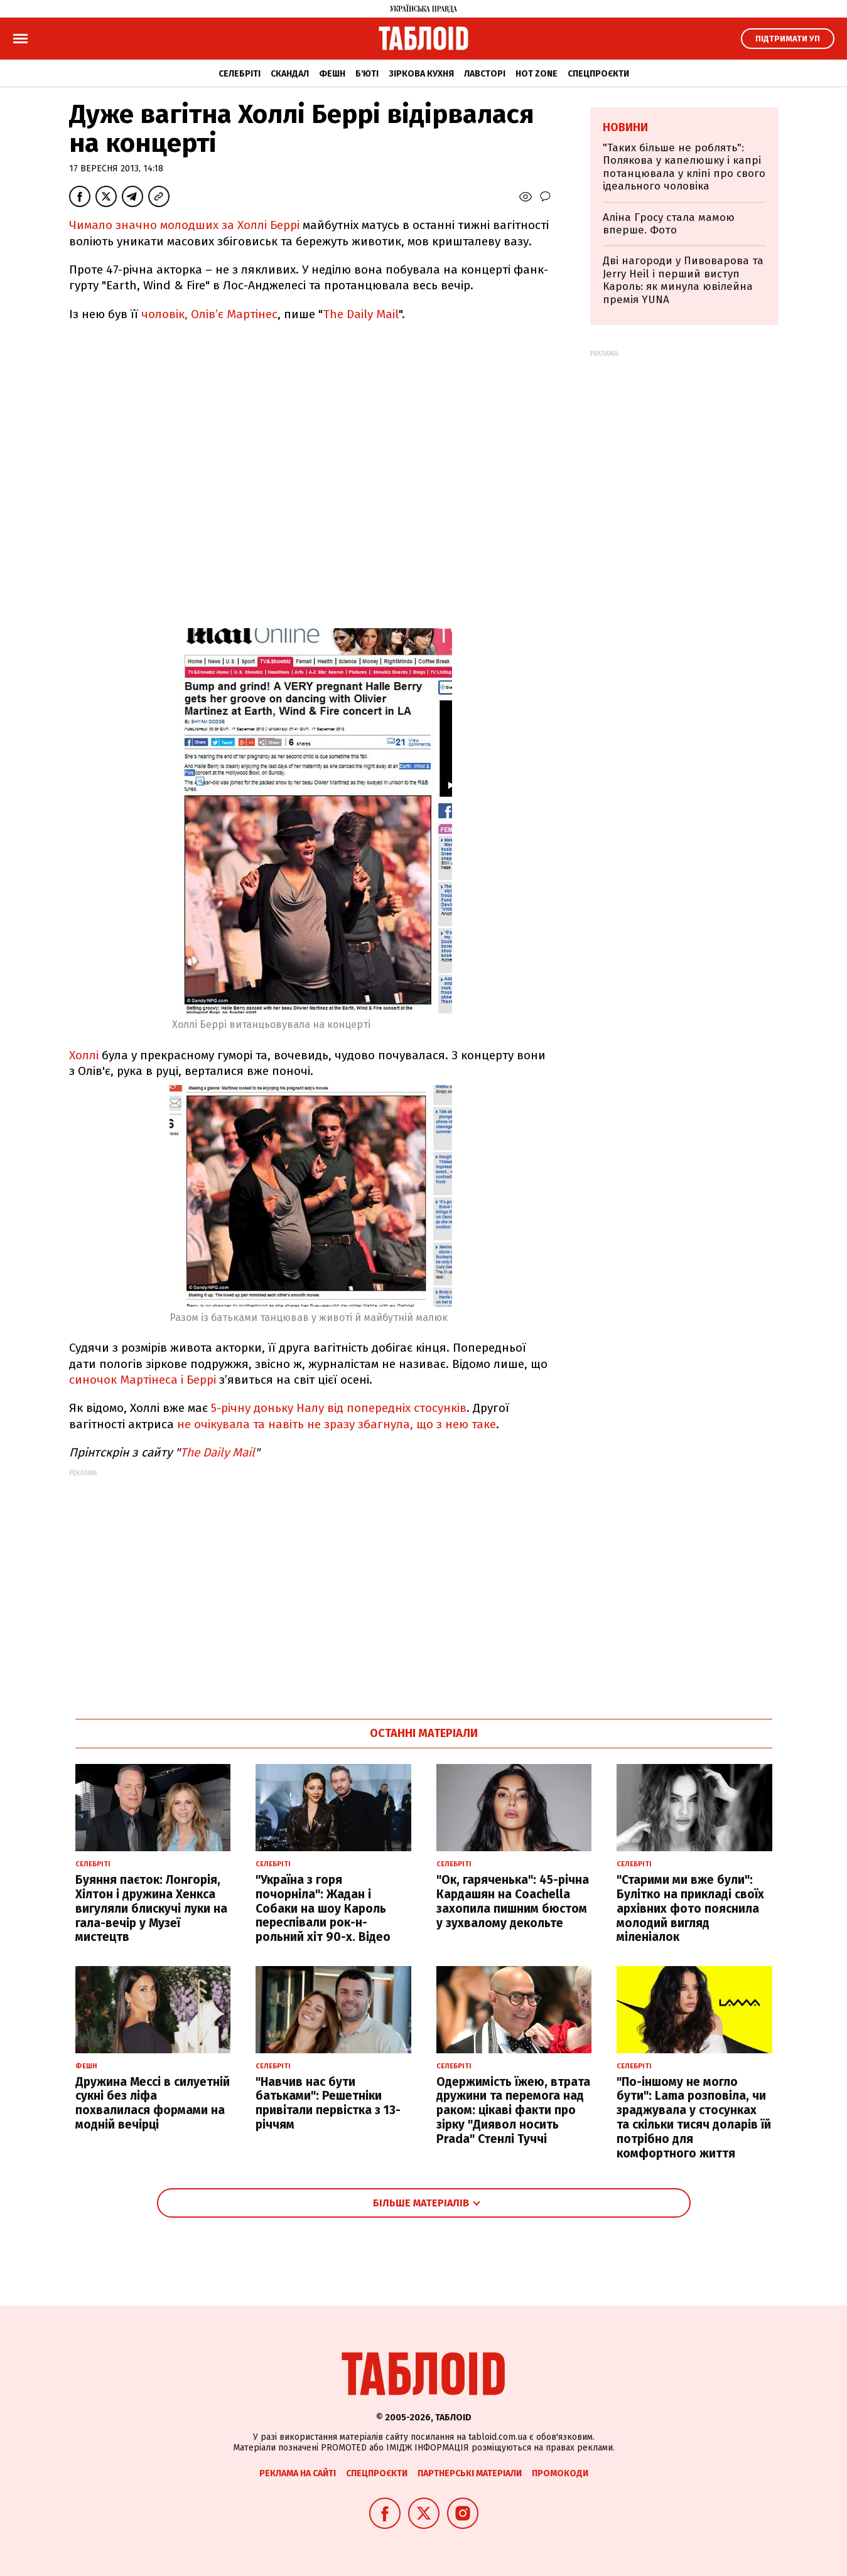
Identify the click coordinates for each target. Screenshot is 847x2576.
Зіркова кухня (421, 73)
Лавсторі (484, 73)
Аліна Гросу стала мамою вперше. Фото (669, 224)
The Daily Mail (361, 314)
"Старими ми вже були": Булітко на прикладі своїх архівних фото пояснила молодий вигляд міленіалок (690, 1908)
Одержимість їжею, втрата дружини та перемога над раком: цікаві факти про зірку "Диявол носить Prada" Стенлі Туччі (513, 2110)
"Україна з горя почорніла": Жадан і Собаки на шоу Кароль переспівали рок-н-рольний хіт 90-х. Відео (323, 1908)
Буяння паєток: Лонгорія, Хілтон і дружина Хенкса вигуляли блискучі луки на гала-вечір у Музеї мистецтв (151, 1908)
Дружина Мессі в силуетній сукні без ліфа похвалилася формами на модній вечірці (152, 2103)
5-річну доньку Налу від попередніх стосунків (339, 1408)
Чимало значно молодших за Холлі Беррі (186, 225)
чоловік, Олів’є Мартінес (209, 314)
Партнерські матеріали (470, 2473)
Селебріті (239, 73)
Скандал (290, 73)
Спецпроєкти (598, 73)
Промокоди (560, 2473)
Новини (625, 127)
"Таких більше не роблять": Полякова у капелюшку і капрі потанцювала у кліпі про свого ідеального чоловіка (684, 167)
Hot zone (536, 73)
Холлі (84, 1055)
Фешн (332, 73)
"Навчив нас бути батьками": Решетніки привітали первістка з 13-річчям (328, 2103)
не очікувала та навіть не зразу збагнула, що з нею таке (336, 1424)
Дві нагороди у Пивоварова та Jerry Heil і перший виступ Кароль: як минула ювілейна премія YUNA (683, 280)
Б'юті (367, 73)
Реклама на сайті (297, 2473)
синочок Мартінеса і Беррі (144, 1379)
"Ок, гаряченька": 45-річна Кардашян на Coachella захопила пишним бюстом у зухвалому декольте (512, 1901)
